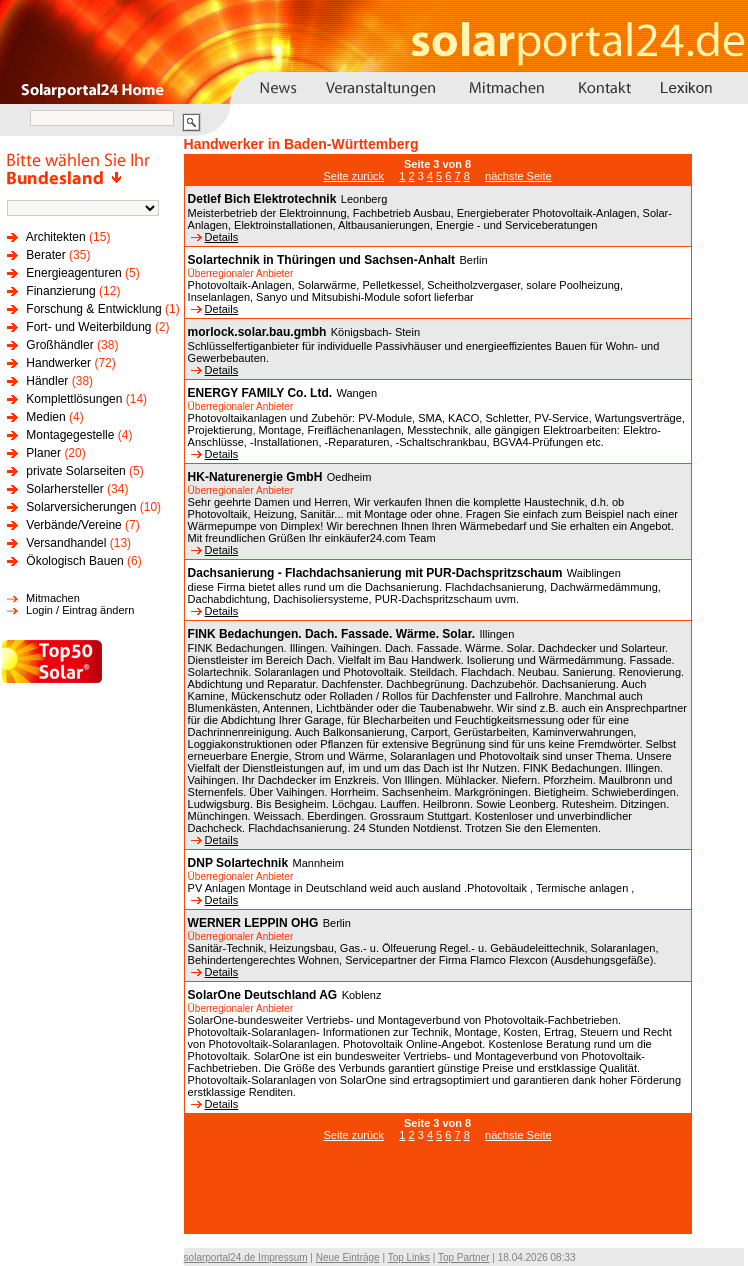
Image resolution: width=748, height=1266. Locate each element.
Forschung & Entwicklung (93, 309)
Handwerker (58, 363)
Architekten (56, 237)
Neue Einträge (348, 1257)
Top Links (409, 1257)
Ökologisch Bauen (74, 561)
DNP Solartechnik (238, 863)
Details (215, 237)
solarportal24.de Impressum (246, 1257)
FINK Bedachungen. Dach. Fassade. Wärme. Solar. (331, 634)
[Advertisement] (438, 1198)
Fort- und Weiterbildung (88, 327)
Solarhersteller (64, 489)
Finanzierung (60, 291)
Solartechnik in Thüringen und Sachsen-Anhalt (321, 260)
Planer (43, 453)
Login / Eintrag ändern (80, 610)
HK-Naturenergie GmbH (255, 477)
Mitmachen (53, 598)
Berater (45, 255)
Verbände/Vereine (73, 525)
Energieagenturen (73, 273)
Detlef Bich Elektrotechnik (262, 199)
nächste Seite (518, 176)
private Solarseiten (75, 471)
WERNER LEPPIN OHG (253, 923)
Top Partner (464, 1257)
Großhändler (59, 345)
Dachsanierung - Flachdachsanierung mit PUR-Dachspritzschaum (375, 573)
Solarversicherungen (81, 507)
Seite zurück (354, 176)
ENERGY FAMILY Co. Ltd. (260, 393)
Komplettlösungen (74, 399)
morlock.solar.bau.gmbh (257, 332)
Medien (45, 417)
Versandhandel (66, 543)
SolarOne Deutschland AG (263, 995)
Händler (47, 381)
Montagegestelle (70, 435)
